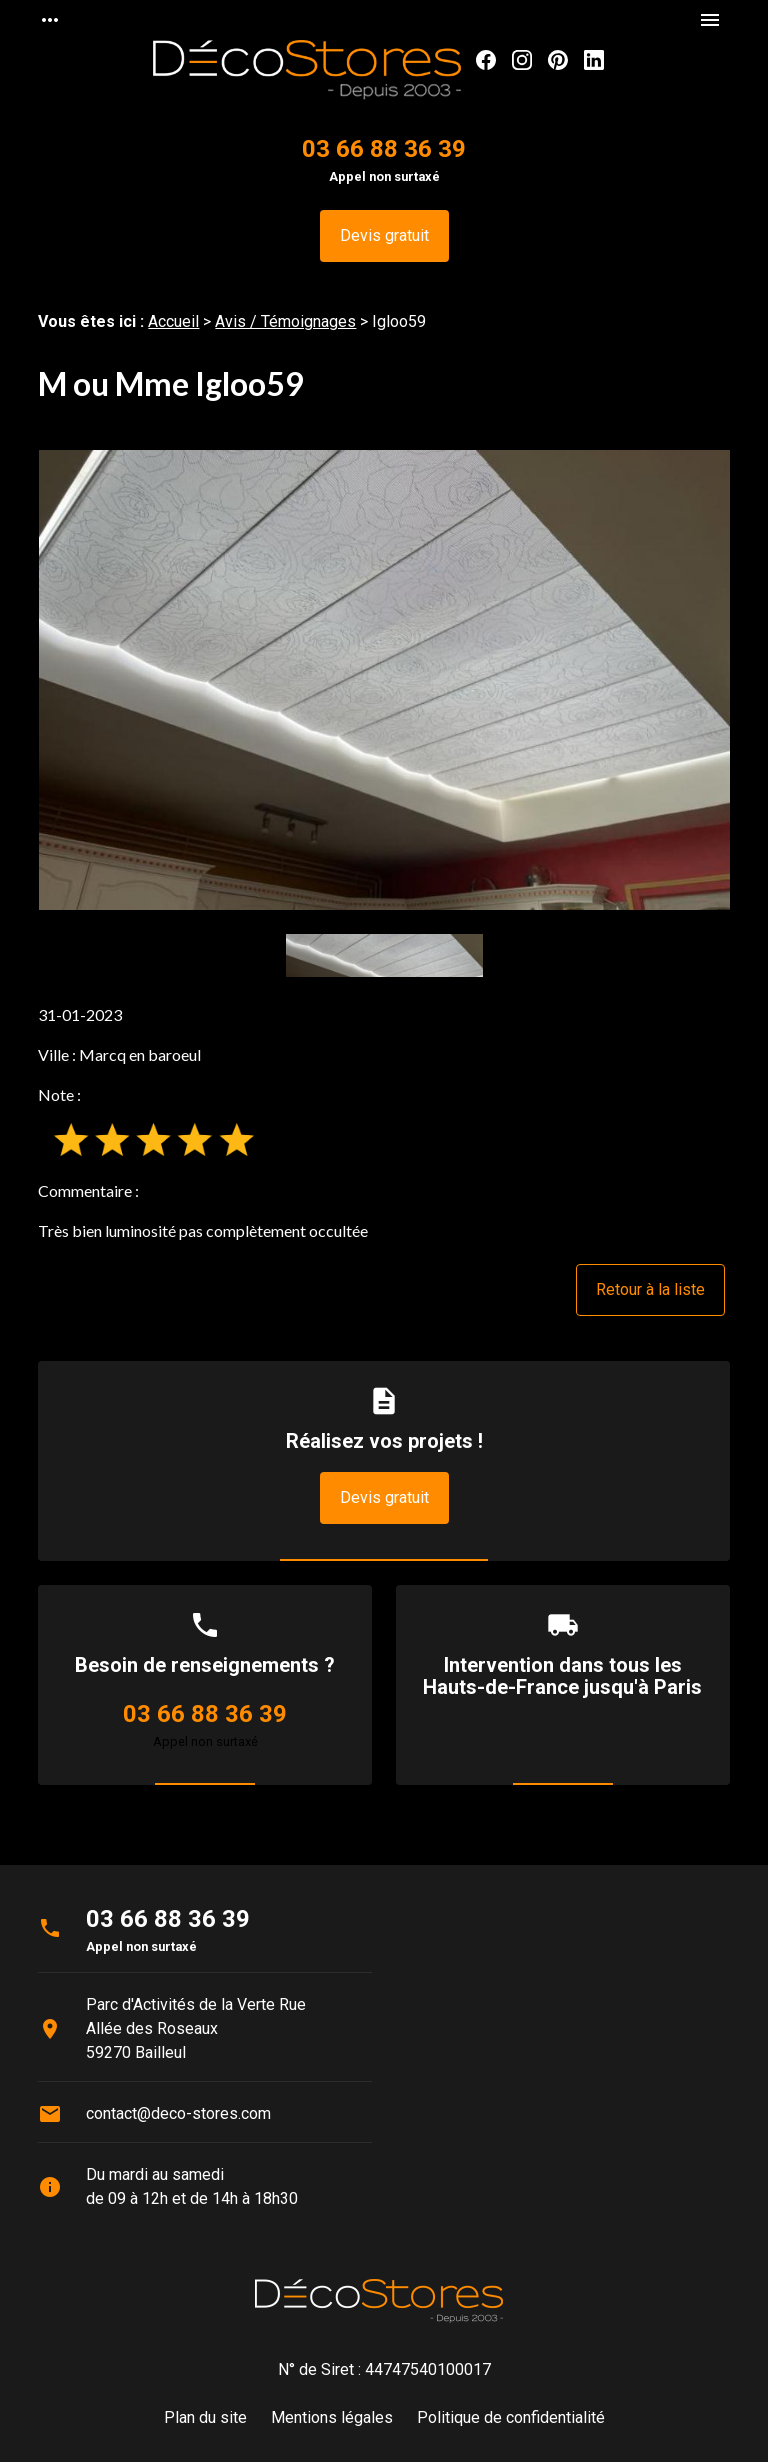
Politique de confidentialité (511, 2417)
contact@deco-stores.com (178, 2113)
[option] (384, 680)
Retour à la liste (650, 1289)
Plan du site (205, 2417)
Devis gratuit (384, 235)
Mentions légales (332, 2417)
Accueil (173, 321)
